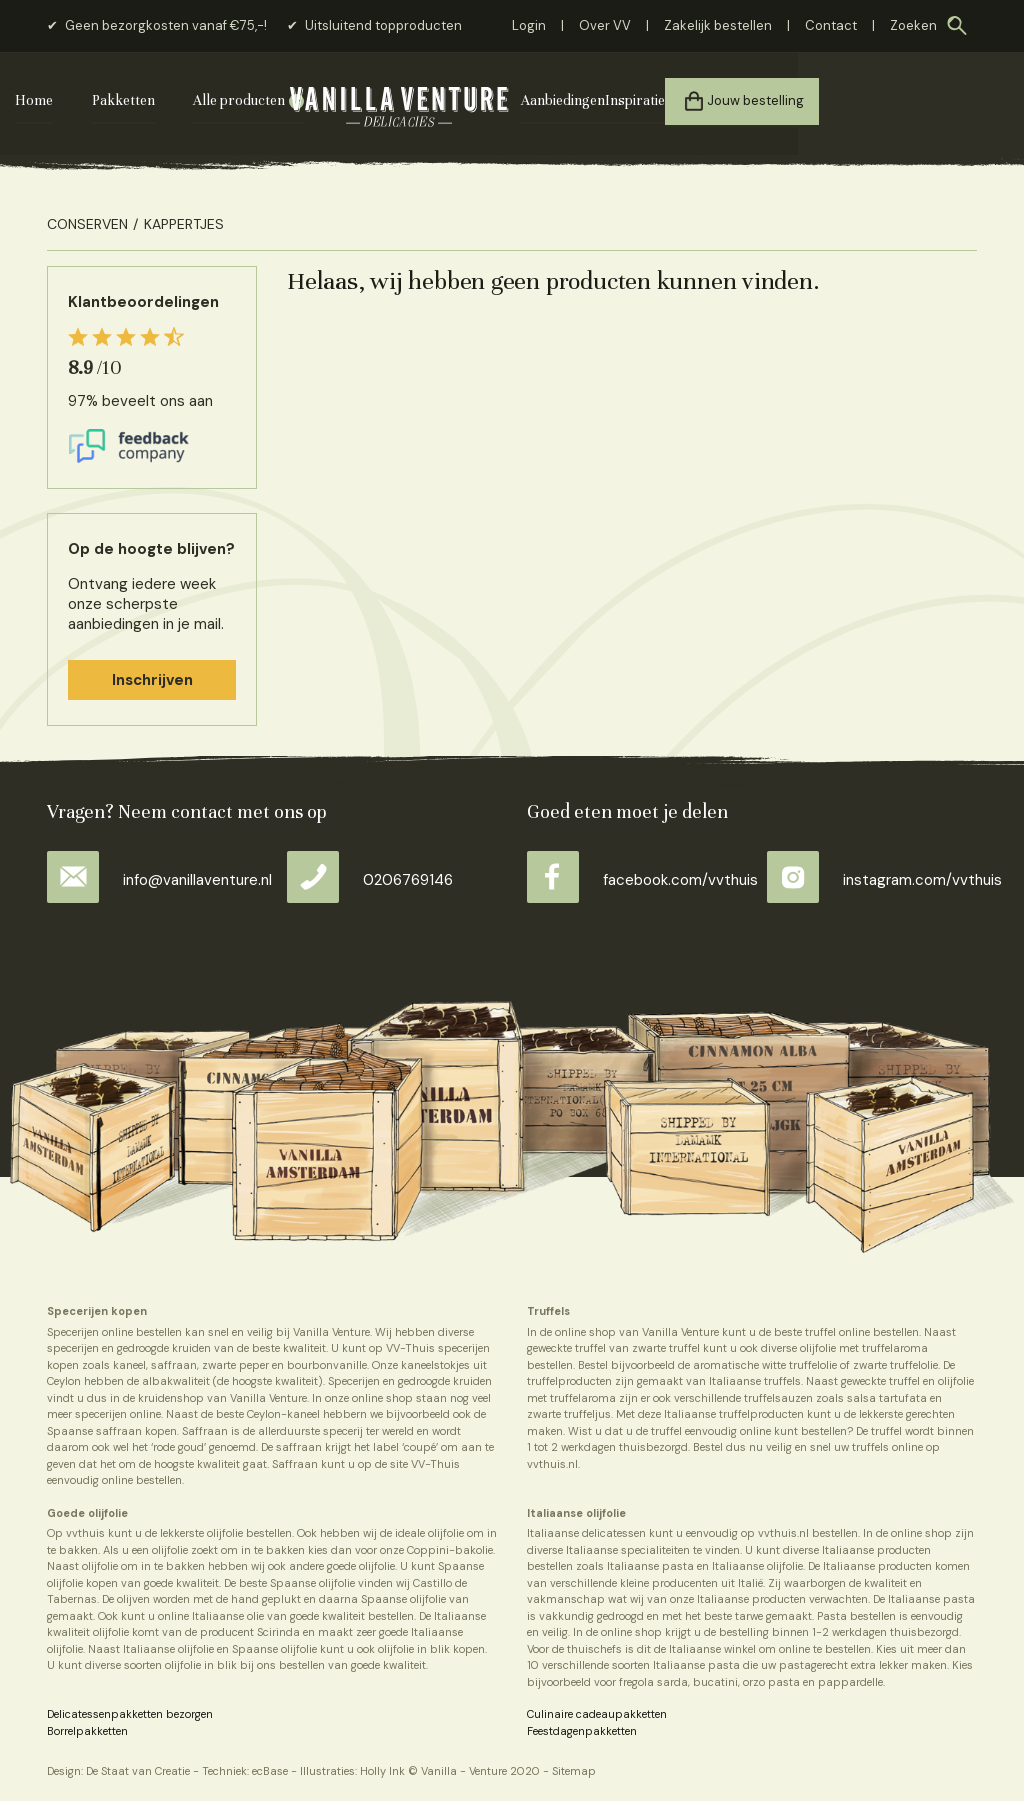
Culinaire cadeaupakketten (597, 1711)
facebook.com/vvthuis (642, 877)
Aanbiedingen (696, 100)
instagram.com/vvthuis (884, 877)
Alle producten (271, 100)
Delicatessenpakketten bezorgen (130, 1711)
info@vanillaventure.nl (159, 877)
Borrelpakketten (87, 1728)
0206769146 (370, 877)
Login (529, 25)
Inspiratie (780, 100)
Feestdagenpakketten (582, 1728)
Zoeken (913, 25)
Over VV (605, 25)
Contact (831, 25)
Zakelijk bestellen (718, 25)
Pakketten (155, 100)
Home (66, 100)
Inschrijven (152, 677)
